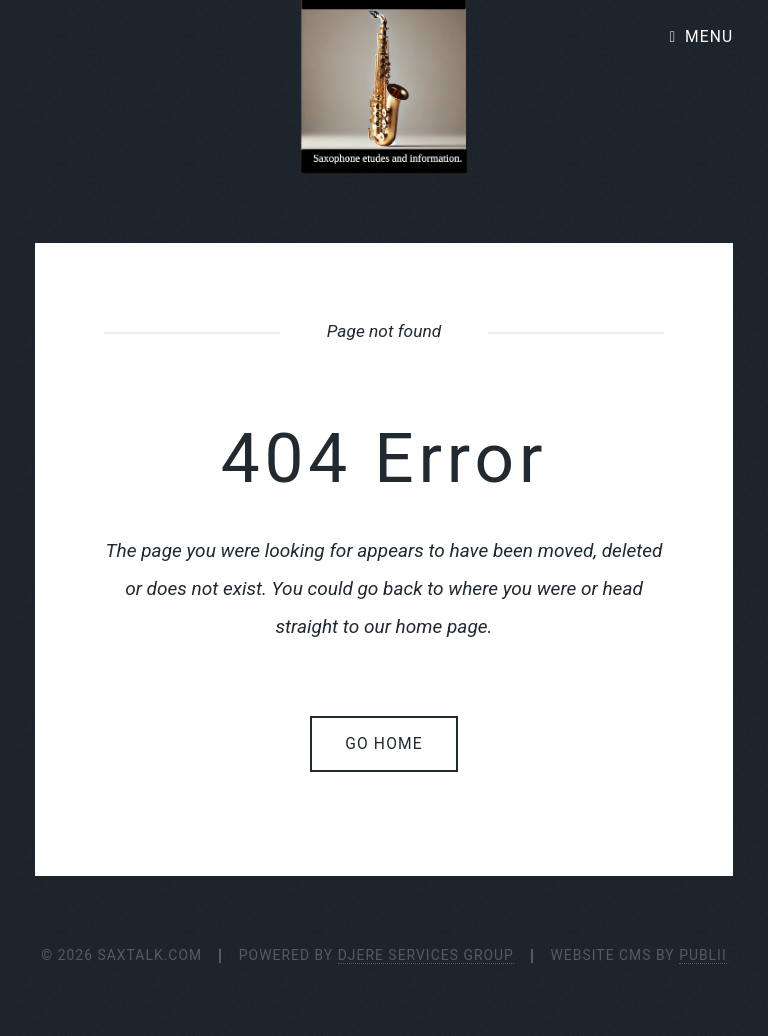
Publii (703, 955)
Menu (709, 37)
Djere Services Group (426, 955)
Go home (384, 744)
